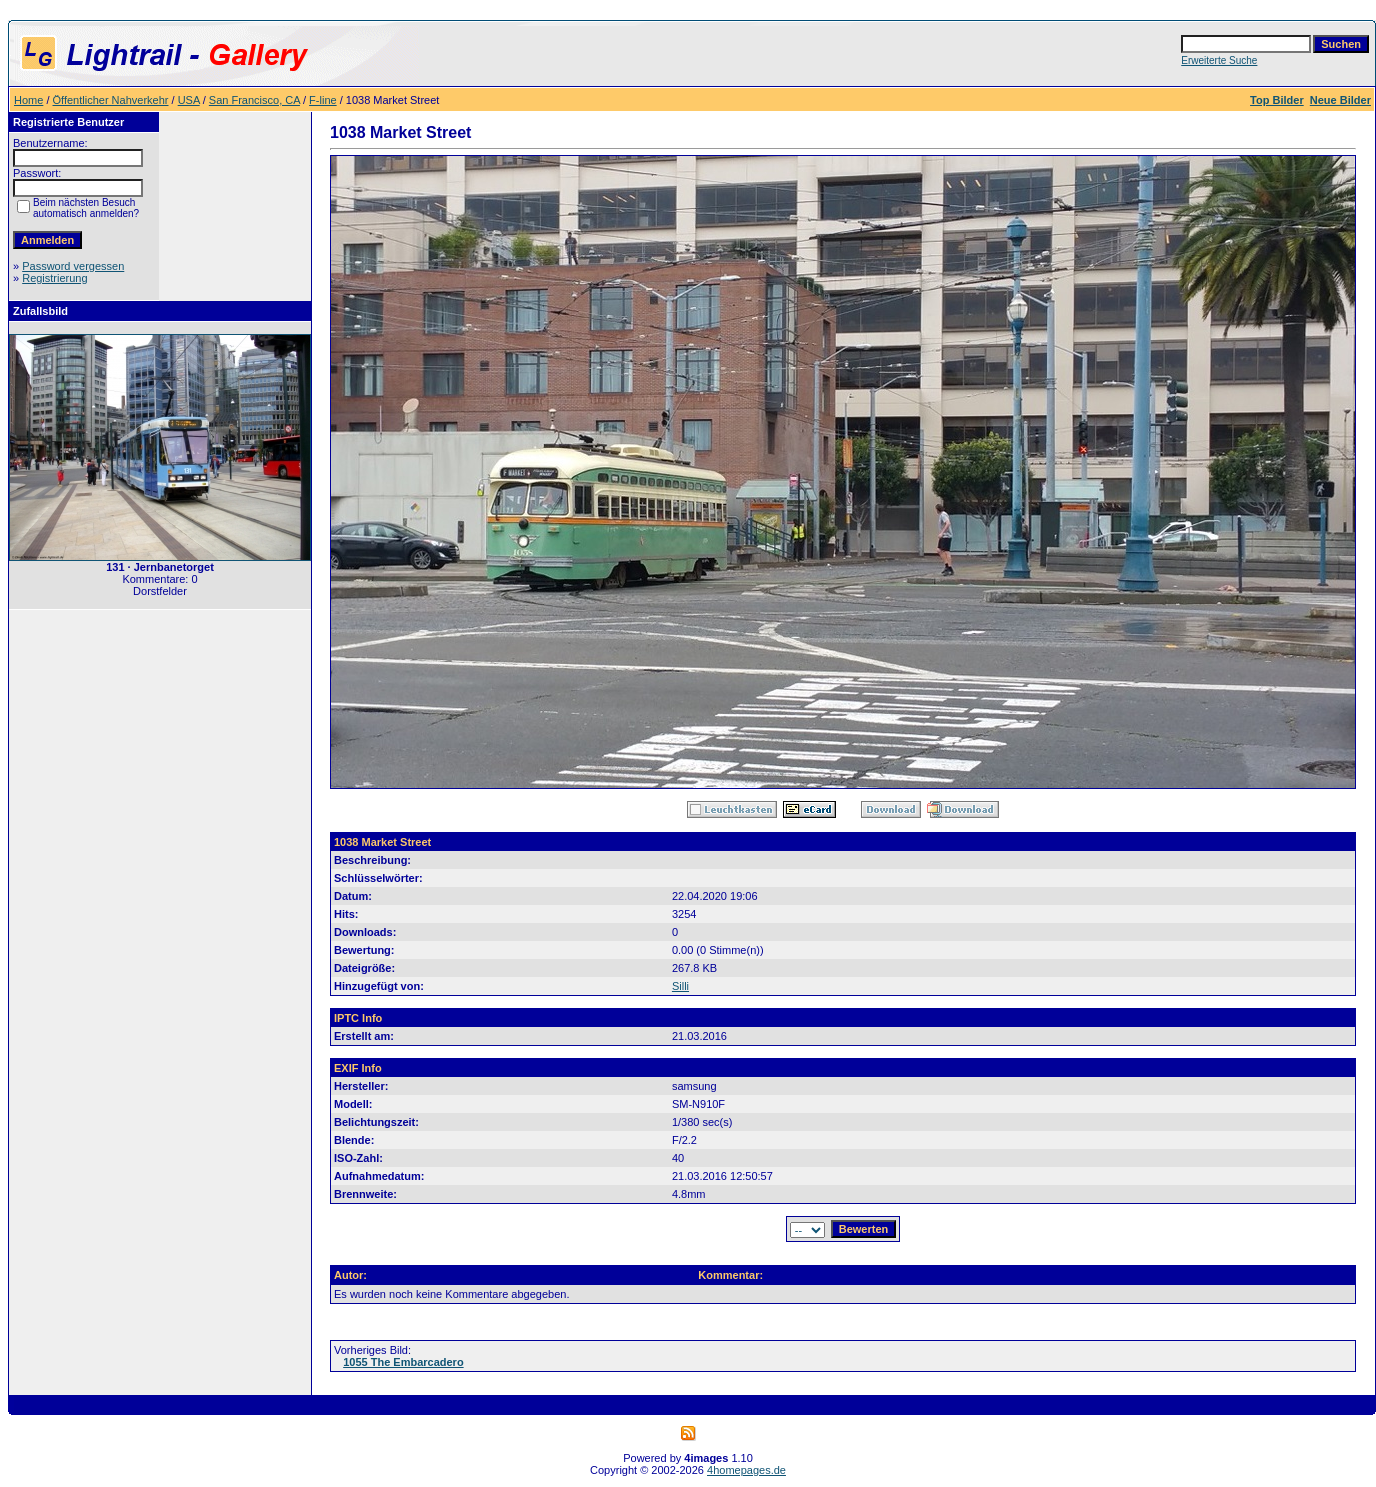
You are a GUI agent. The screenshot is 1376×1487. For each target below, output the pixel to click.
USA (189, 100)
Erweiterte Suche (1219, 60)
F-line (323, 100)
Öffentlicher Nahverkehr (111, 100)
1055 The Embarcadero (403, 1362)
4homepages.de (746, 1470)
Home (28, 100)
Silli (680, 986)
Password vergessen (73, 266)
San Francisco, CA (254, 100)
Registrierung (54, 278)
